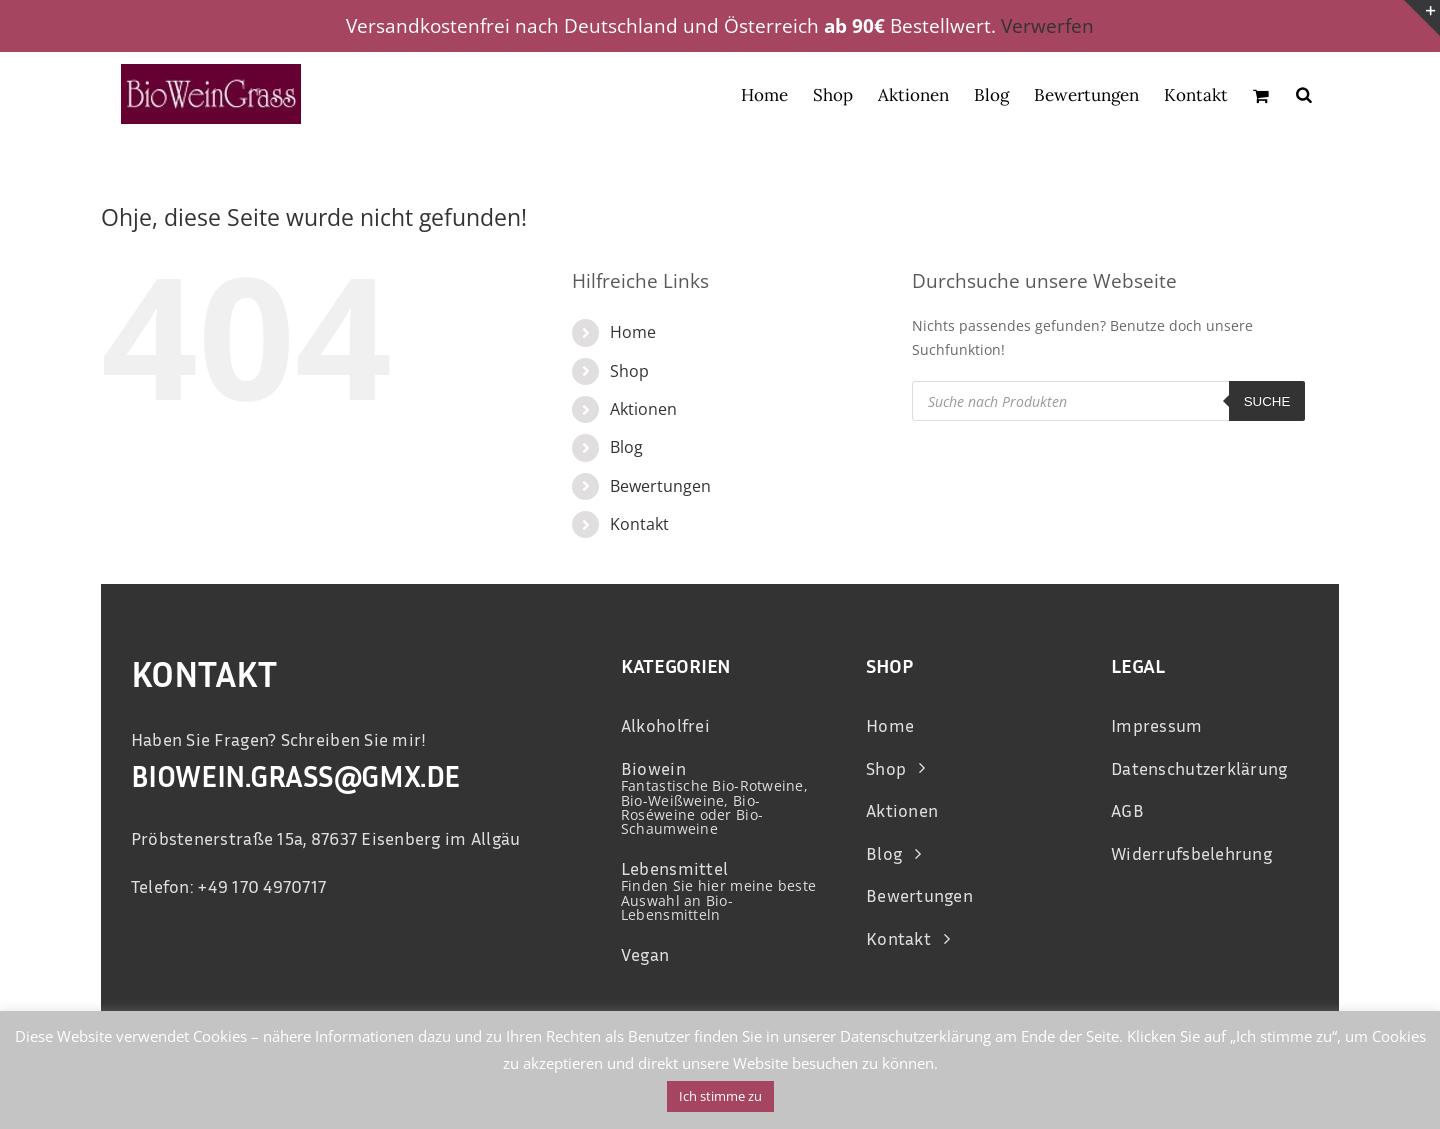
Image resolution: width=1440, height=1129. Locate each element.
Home (633, 332)
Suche (1267, 401)
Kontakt (639, 524)
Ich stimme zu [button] (720, 1096)
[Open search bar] (1304, 94)
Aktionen (643, 409)
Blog (626, 447)
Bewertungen (660, 486)
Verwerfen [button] (1047, 26)
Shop (629, 371)
